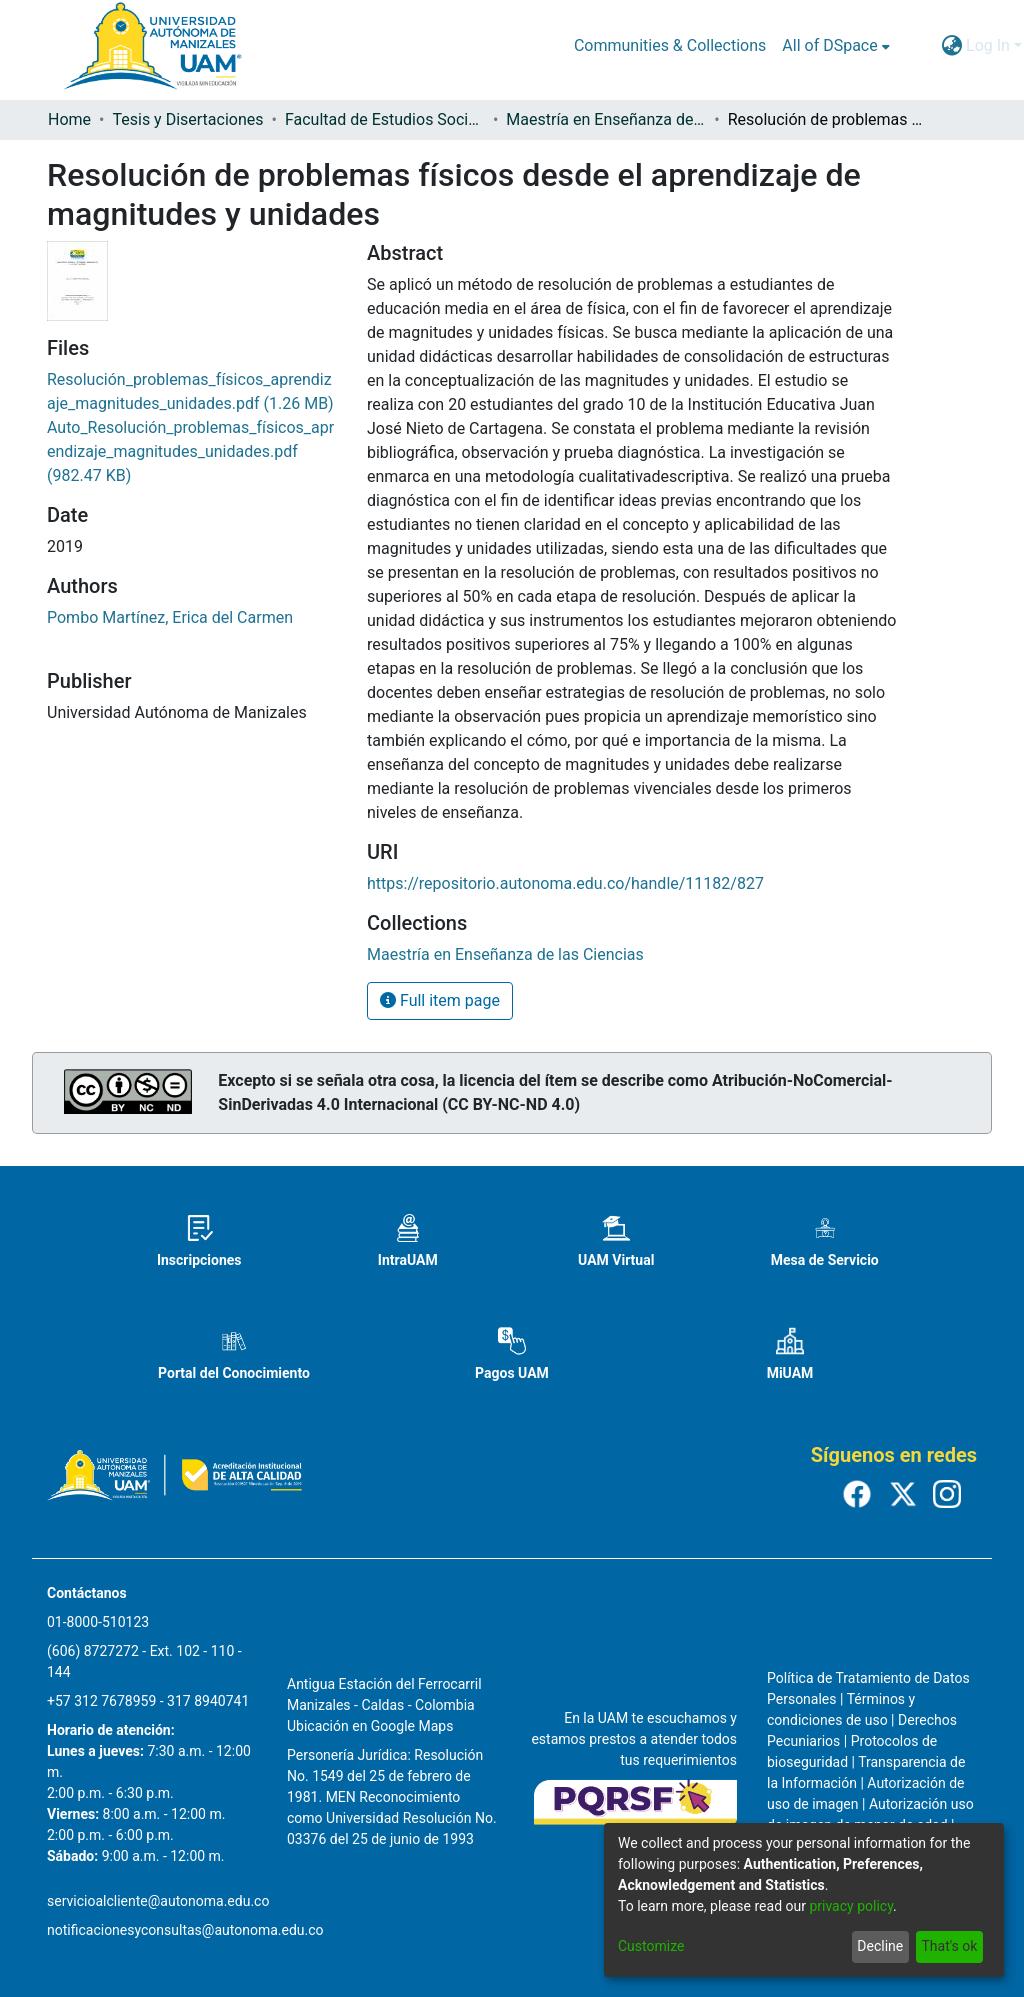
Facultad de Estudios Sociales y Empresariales (385, 119)
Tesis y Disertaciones (187, 119)
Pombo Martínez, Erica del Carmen (170, 617)
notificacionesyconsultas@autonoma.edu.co (185, 1930)
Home (69, 119)
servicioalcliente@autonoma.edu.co (158, 1901)
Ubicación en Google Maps (370, 1726)
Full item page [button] (440, 1000)
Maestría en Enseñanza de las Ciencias (606, 119)
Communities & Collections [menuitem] (670, 45)
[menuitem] (835, 46)
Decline (880, 1946)
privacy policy (851, 1906)
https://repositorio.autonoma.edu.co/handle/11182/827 (565, 883)
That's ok (949, 1946)
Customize (651, 1946)
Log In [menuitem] (988, 45)
